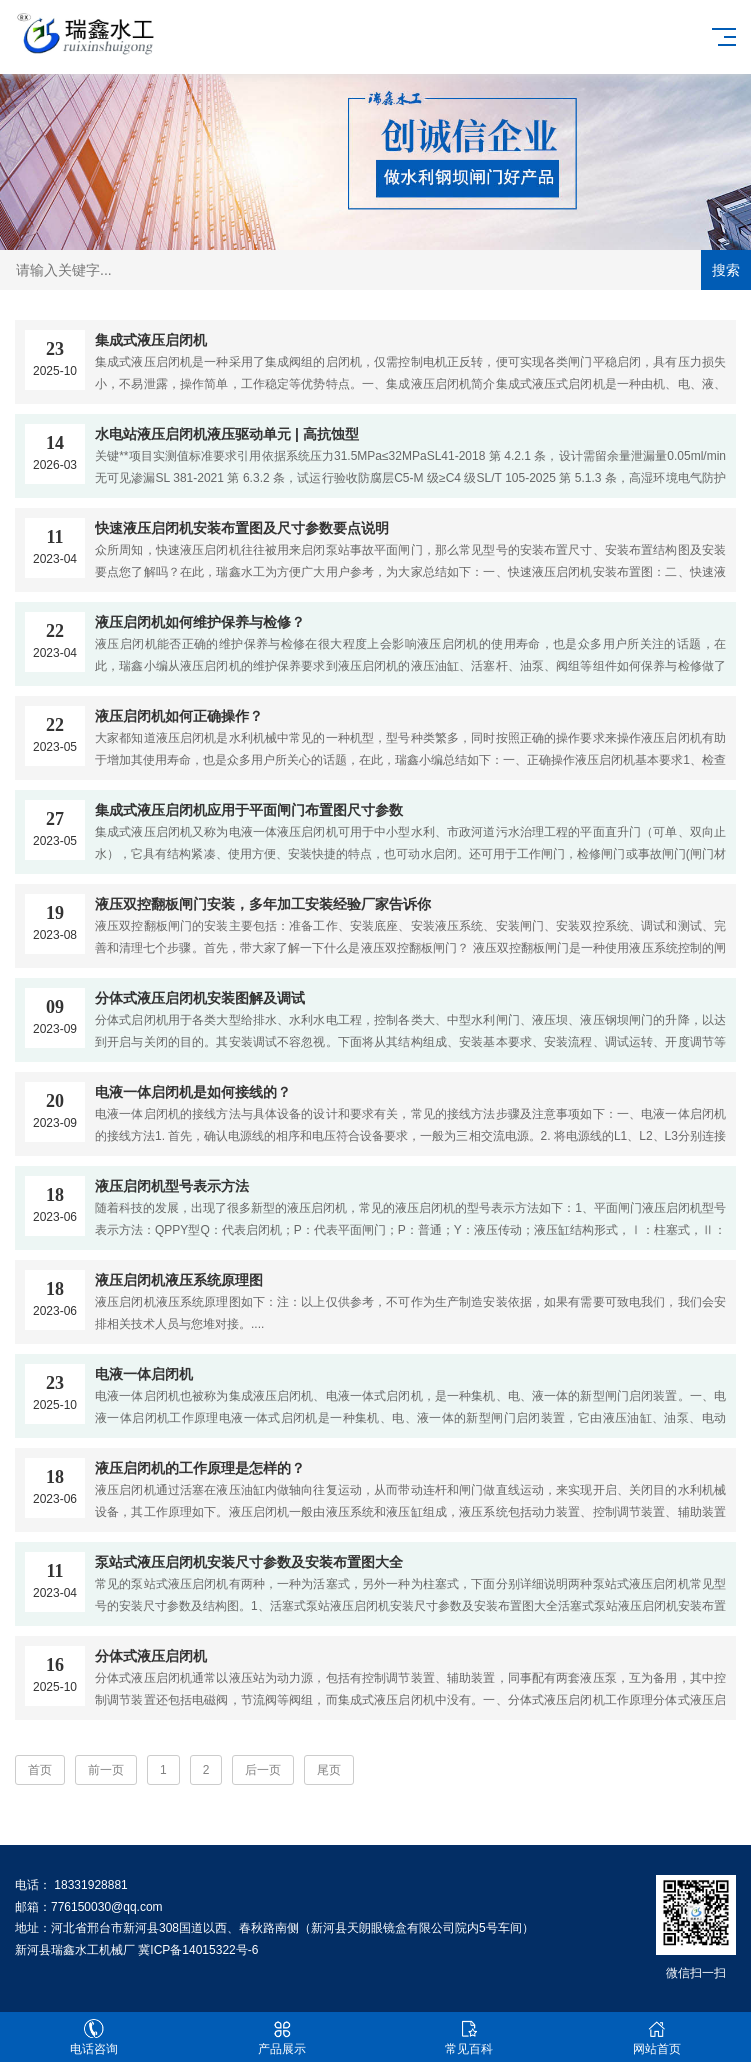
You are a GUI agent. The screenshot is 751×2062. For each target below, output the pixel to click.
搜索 (726, 270)
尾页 (329, 1770)
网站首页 (657, 2037)
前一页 (106, 1770)
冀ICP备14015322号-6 (198, 1950)
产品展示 (282, 2037)
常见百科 (470, 2037)
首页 (40, 1770)
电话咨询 (94, 2037)
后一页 (263, 1770)
